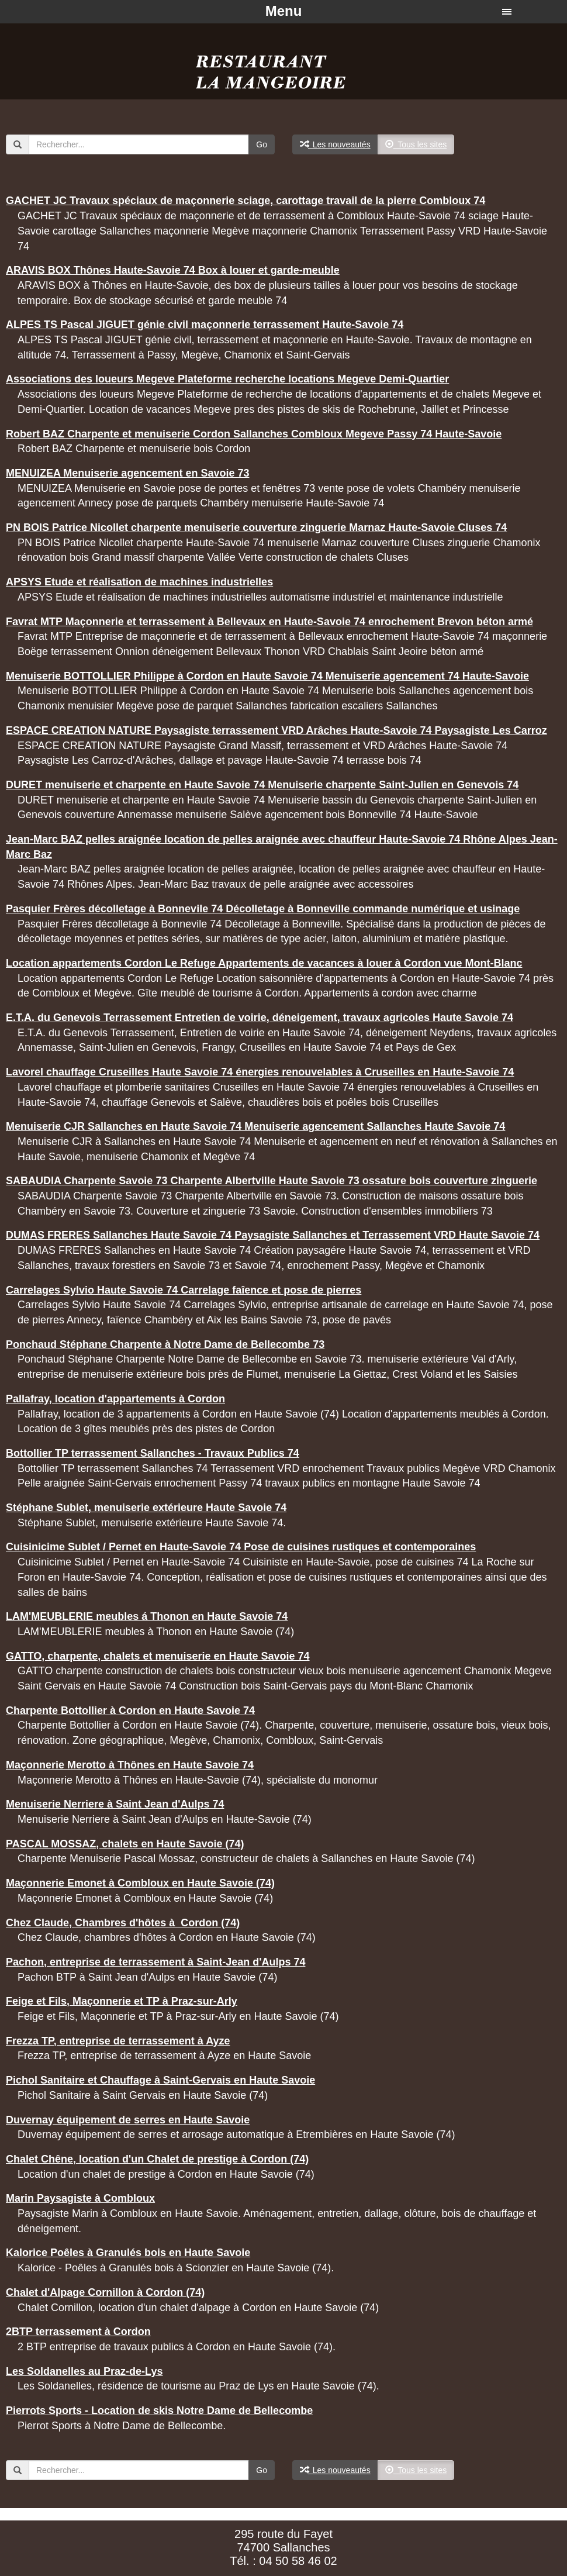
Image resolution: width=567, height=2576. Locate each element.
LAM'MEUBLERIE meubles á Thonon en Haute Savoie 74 (147, 1616)
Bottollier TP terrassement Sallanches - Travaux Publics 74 (152, 1453)
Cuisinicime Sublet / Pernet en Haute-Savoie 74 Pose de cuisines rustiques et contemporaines (241, 1547)
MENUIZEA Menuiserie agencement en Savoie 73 (127, 473)
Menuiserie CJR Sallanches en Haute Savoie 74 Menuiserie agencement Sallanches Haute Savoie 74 (255, 1126)
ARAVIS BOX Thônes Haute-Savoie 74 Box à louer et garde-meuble (173, 270)
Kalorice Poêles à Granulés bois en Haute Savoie (128, 2252)
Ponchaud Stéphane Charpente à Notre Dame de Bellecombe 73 (165, 1344)
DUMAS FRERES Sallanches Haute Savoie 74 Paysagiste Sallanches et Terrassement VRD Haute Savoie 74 (273, 1235)
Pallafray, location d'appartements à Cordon (115, 1399)
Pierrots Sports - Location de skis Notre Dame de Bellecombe (159, 2410)
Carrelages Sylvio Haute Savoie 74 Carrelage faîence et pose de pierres (183, 1290)
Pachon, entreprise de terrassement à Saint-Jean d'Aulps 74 (155, 1962)
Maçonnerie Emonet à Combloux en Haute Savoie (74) (140, 1883)
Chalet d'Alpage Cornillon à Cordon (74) (105, 2292)
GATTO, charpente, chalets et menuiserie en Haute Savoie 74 (158, 1656)
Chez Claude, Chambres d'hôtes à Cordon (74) (123, 1923)
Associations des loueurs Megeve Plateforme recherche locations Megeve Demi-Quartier (227, 379)
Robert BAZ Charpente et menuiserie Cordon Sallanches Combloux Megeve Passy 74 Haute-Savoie (254, 434)
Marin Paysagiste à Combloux (80, 2198)
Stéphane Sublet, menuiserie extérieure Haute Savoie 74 (146, 1507)
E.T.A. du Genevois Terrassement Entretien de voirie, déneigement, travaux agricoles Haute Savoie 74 (259, 1017)
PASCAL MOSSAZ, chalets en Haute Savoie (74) (125, 1844)
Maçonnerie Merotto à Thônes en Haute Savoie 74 (130, 1765)
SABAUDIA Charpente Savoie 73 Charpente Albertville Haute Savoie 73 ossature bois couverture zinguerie (271, 1181)
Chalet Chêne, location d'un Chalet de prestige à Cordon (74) (157, 2159)
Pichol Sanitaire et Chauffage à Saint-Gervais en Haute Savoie (160, 2080)
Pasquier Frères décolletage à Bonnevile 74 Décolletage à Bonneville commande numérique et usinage (263, 909)
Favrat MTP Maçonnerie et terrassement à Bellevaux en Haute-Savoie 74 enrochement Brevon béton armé (269, 621)
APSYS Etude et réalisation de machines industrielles (139, 582)
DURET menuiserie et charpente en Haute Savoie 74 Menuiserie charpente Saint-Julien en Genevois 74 (262, 785)
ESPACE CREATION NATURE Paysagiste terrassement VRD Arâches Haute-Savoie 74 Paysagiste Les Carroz (276, 730)
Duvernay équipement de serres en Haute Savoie (128, 2120)
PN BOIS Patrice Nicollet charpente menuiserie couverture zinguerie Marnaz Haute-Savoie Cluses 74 (256, 527)
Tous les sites (416, 144)
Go (261, 144)
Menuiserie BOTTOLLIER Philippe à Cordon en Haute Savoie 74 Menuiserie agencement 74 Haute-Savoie (267, 676)
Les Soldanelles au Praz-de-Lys (84, 2371)
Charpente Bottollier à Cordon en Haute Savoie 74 (130, 1710)
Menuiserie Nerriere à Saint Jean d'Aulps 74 (115, 1804)
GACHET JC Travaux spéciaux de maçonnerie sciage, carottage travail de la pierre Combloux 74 (245, 200)
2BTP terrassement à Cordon (78, 2331)
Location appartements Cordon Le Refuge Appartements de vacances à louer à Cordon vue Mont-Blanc (264, 963)
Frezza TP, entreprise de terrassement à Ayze (118, 2041)
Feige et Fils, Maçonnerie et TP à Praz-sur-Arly (121, 2001)
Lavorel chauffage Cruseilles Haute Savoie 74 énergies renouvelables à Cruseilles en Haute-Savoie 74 (260, 1072)
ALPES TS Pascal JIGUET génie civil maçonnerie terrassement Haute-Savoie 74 (204, 324)
